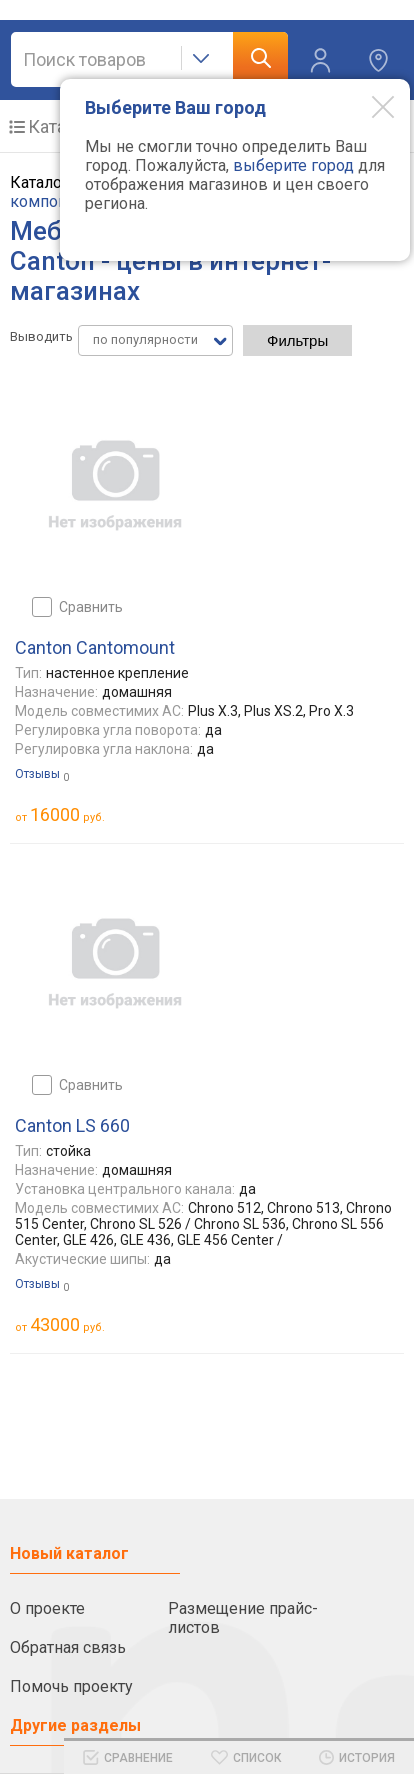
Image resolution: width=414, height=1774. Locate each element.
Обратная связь (68, 1647)
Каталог (60, 126)
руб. (67, 814)
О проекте (47, 1608)
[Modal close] (368, 106)
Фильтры (297, 340)
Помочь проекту (71, 1686)
